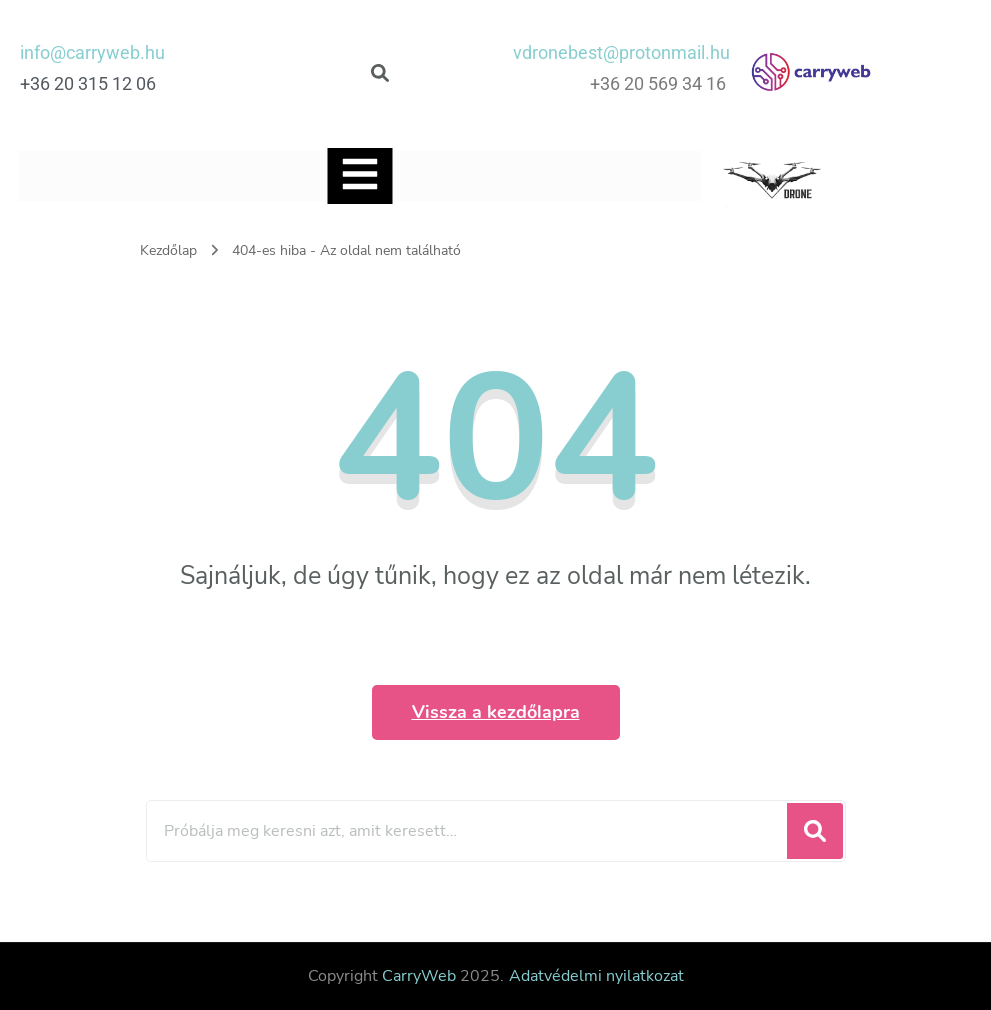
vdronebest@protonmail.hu (621, 52)
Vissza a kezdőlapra (496, 712)
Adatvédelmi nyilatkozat (596, 976)
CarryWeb (419, 976)
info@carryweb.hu (92, 52)
